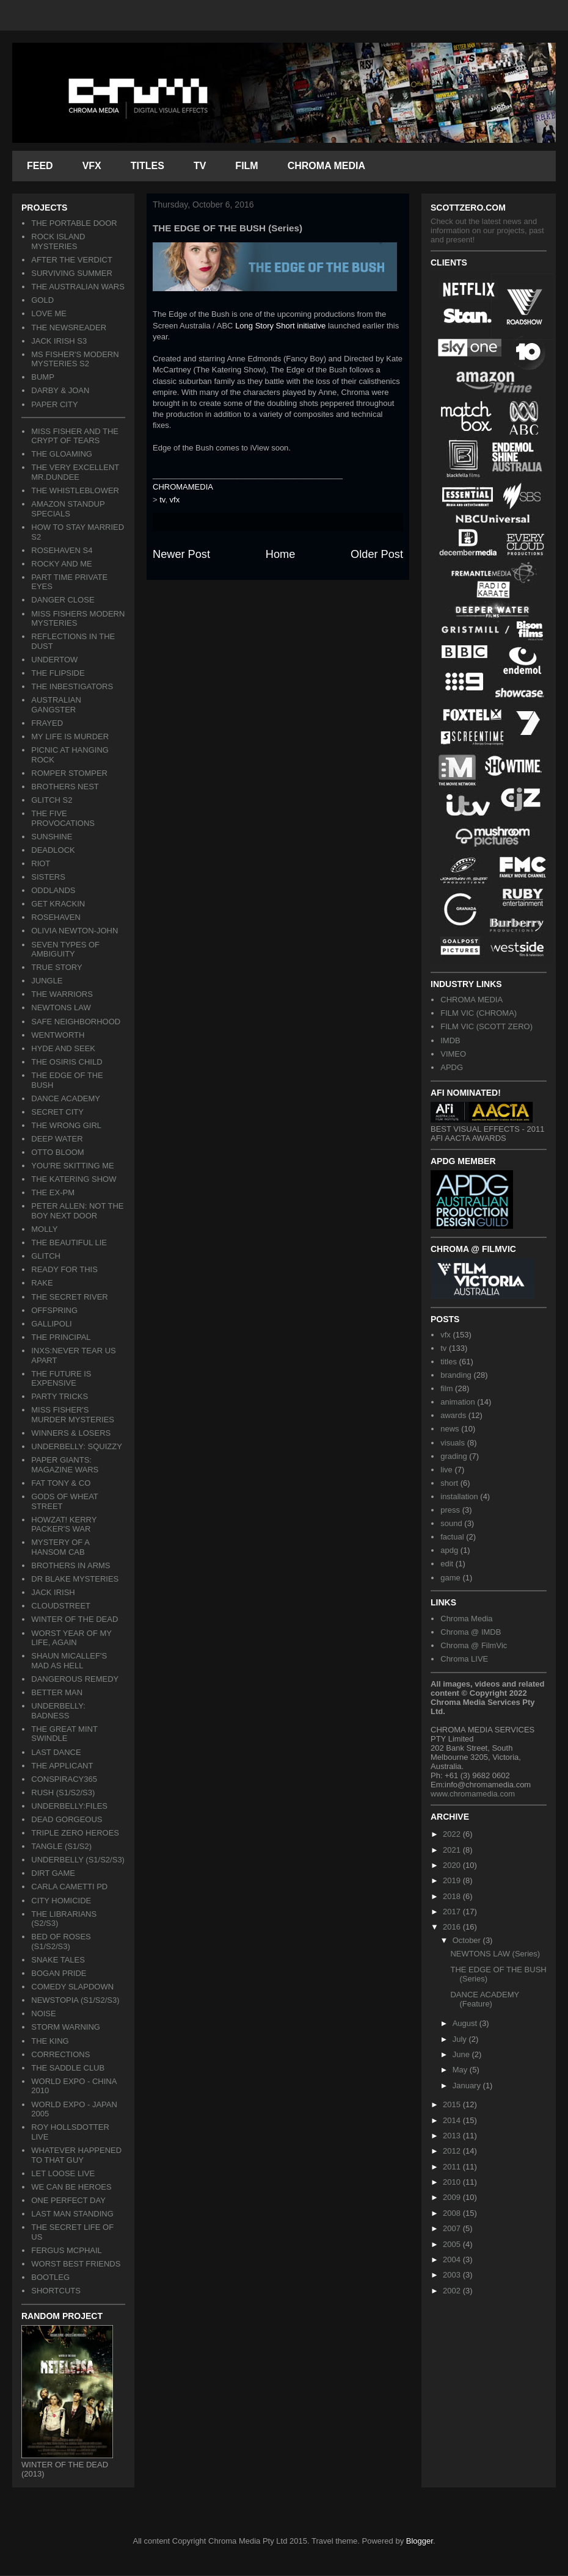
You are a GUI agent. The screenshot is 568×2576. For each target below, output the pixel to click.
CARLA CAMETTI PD (69, 1886)
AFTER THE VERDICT (71, 259)
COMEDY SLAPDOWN (72, 1986)
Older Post (377, 554)
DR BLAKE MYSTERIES (74, 1578)
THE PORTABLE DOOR (74, 223)
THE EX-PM (53, 1192)
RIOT (40, 863)
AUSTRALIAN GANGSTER (56, 704)
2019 (453, 1880)
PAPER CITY (54, 404)
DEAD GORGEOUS (66, 1819)
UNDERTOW (54, 659)
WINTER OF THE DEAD (74, 1619)
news (449, 1428)
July (461, 2039)
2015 (453, 2104)
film (446, 1388)
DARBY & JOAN (60, 390)
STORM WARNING (65, 2026)
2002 (453, 2290)
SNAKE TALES (58, 1959)
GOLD (42, 300)
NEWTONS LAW (61, 1007)
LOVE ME (49, 313)
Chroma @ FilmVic (473, 1645)
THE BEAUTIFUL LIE (69, 1242)
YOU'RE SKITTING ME (72, 1165)
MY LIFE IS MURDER (70, 736)
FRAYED (47, 723)
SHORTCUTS (56, 2290)
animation (457, 1401)
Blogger (419, 2540)
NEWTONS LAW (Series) (495, 1953)
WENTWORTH (57, 1035)
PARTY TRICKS (59, 1396)
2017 (453, 1911)
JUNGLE (46, 980)
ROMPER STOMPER (69, 773)
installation (459, 1496)
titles (448, 1361)
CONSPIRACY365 (64, 1779)
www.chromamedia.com (473, 1793)
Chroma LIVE (464, 1658)
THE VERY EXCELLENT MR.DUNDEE (75, 472)
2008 (453, 2213)
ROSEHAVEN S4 (61, 550)
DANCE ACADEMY (65, 1098)
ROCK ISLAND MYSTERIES (58, 241)
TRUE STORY (56, 967)
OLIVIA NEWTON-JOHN (74, 930)
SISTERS (48, 876)
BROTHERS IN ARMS (70, 1565)
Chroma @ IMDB (470, 1632)
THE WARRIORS (62, 994)
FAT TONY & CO (60, 1483)
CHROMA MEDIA (326, 166)
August (466, 2023)
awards (453, 1415)
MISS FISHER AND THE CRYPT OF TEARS (74, 436)
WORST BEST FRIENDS (75, 2263)
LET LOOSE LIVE (63, 2173)
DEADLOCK (53, 850)
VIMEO (453, 1053)
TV (200, 166)
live (446, 1469)
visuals (452, 1442)
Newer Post (181, 554)
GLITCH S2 (51, 800)
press (450, 1509)
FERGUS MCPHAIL (66, 2250)
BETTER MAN (56, 1692)
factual (452, 1536)
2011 (453, 2166)
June (462, 2054)
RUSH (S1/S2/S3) (63, 1792)
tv (162, 499)
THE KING (49, 2041)
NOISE (43, 2013)
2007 (453, 2228)
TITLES (147, 166)
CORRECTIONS (60, 2054)
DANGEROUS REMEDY (74, 1679)
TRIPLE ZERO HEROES (75, 1832)
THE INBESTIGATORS (72, 686)
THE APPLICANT (62, 1765)
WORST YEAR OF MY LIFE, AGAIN (71, 1638)
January (468, 2085)
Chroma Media (466, 1618)
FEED (40, 166)
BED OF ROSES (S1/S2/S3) (61, 1941)
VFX (91, 166)
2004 (453, 2259)
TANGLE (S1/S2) (61, 1846)
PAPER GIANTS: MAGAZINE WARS (64, 1464)
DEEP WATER (56, 1138)
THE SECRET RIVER (69, 1296)
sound (451, 1523)
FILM (246, 166)
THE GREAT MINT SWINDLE (64, 1733)
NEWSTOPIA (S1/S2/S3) (75, 2000)
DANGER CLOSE (62, 599)
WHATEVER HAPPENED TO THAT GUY (76, 2155)
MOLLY (44, 1229)
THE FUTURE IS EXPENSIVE (61, 1378)
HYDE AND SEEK (63, 1048)
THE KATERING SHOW (73, 1179)
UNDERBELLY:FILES (69, 1806)
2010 (453, 2182)
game (450, 1577)
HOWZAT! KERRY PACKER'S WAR (63, 1524)
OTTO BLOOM (57, 1152)
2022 (453, 1834)
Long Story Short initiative (280, 325)
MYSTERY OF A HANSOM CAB (60, 1547)
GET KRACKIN (58, 903)
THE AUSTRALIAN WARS (78, 286)
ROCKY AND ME (61, 563)
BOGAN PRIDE (58, 1973)
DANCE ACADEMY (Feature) (484, 1999)
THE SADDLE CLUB (67, 2067)
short (449, 1483)
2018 (453, 1896)
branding (456, 1375)
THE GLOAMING (61, 453)
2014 (453, 2120)
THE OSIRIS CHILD (66, 1061)
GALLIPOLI (51, 1323)
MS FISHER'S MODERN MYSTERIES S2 (74, 359)
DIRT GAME (53, 1873)
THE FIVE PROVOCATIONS (63, 818)
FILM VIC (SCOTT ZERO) (486, 1026)
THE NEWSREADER (68, 327)
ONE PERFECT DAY (68, 2200)
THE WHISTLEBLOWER (75, 490)
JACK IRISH (53, 1592)
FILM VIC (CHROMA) (478, 1013)
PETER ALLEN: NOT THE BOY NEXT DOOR (77, 1210)
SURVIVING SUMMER (71, 273)
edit (446, 1563)
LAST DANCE (56, 1752)
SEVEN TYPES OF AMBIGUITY (65, 949)
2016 (453, 1926)
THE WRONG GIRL (66, 1125)
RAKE (42, 1282)
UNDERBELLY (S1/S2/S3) (78, 1859)
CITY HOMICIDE (61, 1900)
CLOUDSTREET (60, 1605)
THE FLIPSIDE (57, 673)
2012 (453, 2150)
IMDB (450, 1040)
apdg (449, 1550)
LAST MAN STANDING (72, 2213)
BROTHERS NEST (65, 786)
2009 (453, 2197)
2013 (453, 2135)
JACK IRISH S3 (59, 341)
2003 (453, 2274)
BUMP (42, 377)
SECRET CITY (57, 1111)
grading (453, 1456)
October (468, 1940)
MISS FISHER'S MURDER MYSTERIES (72, 1414)
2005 (453, 2244)
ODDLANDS (53, 890)
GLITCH (45, 1256)
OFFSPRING (54, 1310)
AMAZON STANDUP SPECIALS (67, 508)
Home (281, 554)
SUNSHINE (51, 836)
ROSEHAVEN (56, 917)
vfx (175, 499)
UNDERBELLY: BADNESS (58, 1710)
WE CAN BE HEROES (71, 2186)
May (461, 2069)
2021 (453, 1849)
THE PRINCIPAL (60, 1337)
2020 (453, 1865)
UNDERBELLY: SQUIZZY (76, 1446)
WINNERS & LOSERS (71, 1433)
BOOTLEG (50, 2277)
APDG (451, 1067)
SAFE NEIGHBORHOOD (75, 1021)
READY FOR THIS (64, 1269)
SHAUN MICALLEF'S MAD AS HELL (69, 1660)
